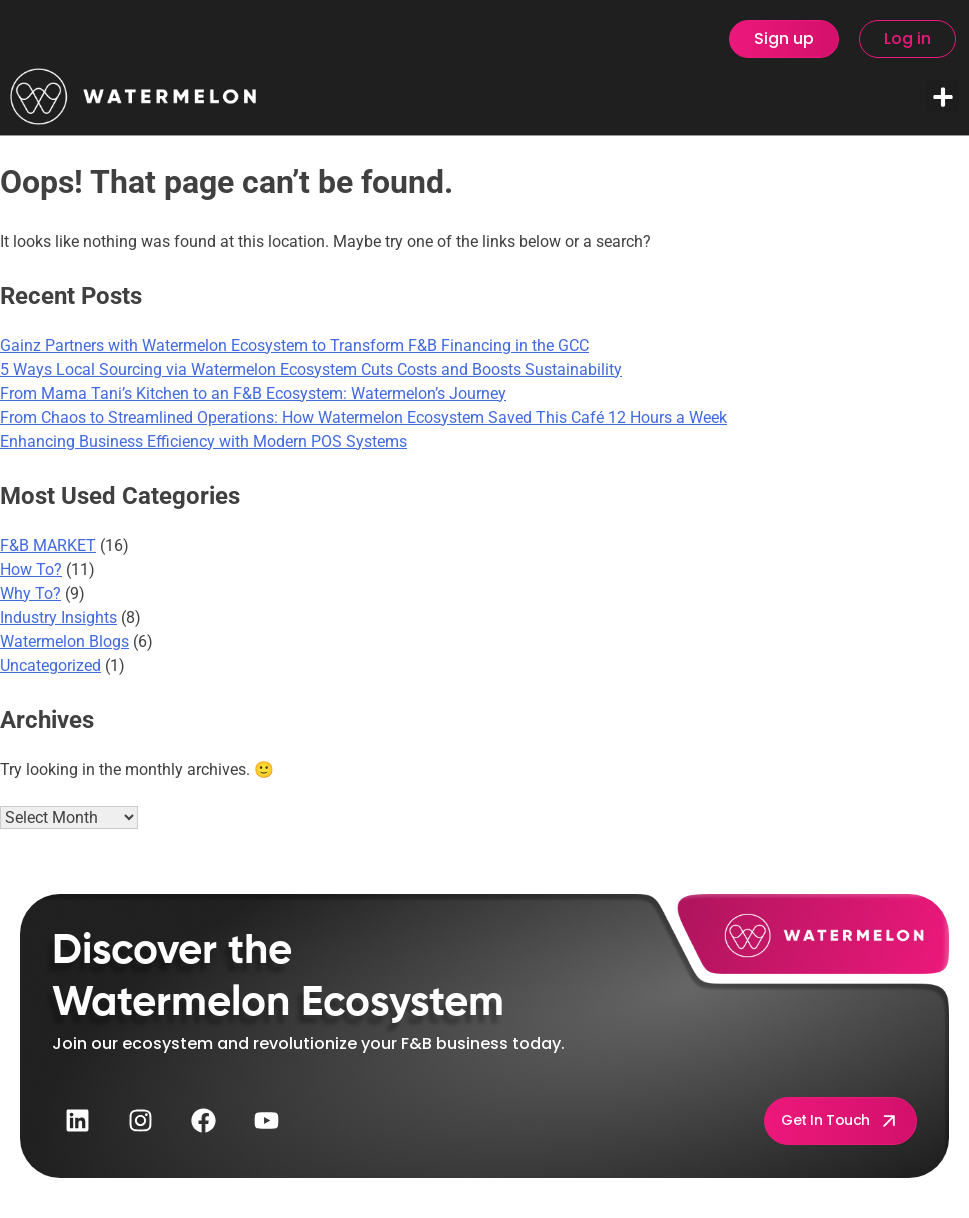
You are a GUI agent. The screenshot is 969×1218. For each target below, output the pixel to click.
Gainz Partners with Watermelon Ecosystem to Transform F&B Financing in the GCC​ (294, 345)
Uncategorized (50, 665)
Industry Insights (58, 617)
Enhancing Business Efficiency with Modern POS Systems (203, 441)
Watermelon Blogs (64, 641)
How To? (31, 569)
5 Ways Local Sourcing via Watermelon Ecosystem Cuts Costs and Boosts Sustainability (311, 369)
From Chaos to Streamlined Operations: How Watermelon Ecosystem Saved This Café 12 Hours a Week (363, 417)
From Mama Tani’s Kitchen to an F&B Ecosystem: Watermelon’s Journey (253, 393)
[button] (942, 96)
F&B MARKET (48, 545)
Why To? (30, 593)
